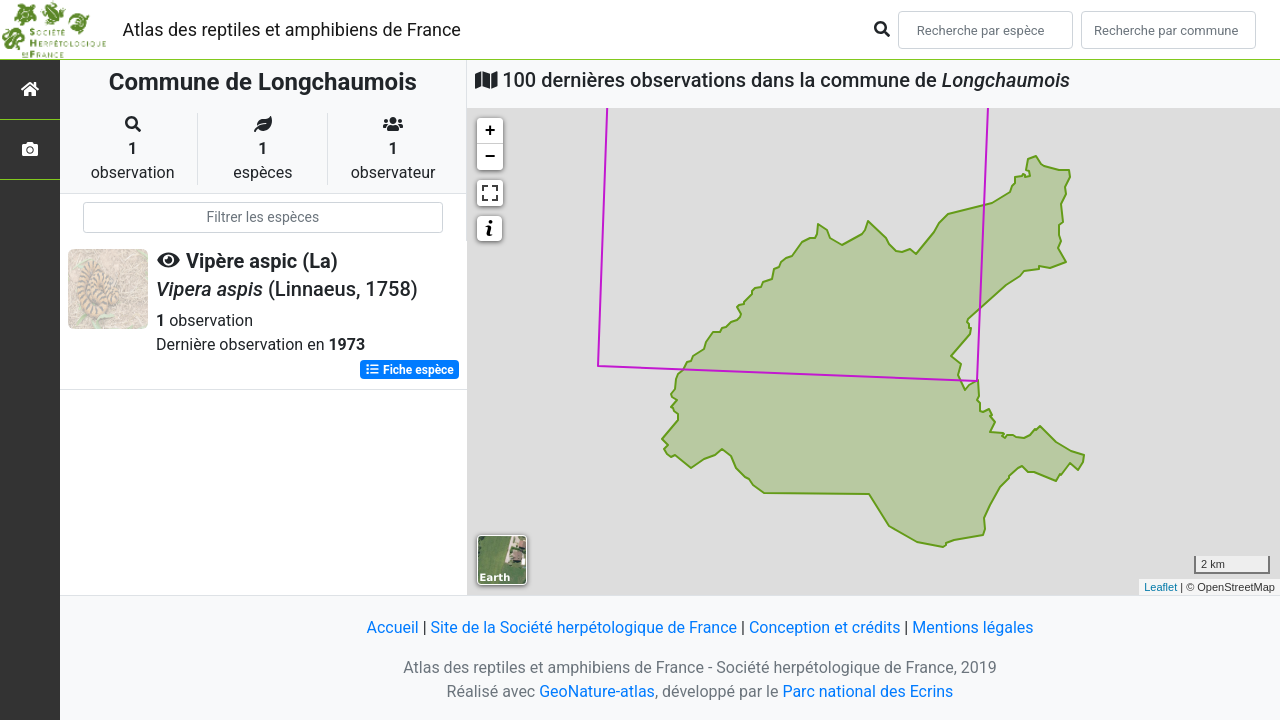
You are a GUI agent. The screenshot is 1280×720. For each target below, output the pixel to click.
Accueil (392, 627)
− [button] (490, 157)
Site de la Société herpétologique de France (584, 627)
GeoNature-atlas (597, 691)
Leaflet (1160, 587)
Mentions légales (972, 627)
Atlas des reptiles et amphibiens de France (292, 29)
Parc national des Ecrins (867, 691)
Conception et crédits (825, 627)
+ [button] (490, 131)
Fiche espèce (409, 370)
